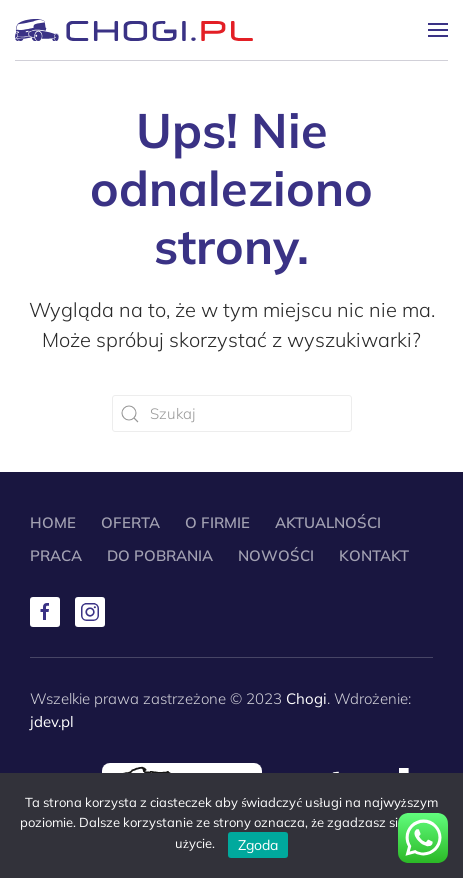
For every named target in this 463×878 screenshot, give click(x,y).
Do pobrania (160, 555)
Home (53, 522)
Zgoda (258, 845)
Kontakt (374, 555)
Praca (56, 555)
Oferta (130, 522)
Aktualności (328, 522)
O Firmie (217, 522)
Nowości (276, 555)
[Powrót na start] (134, 30)
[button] (438, 30)
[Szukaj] (232, 413)
